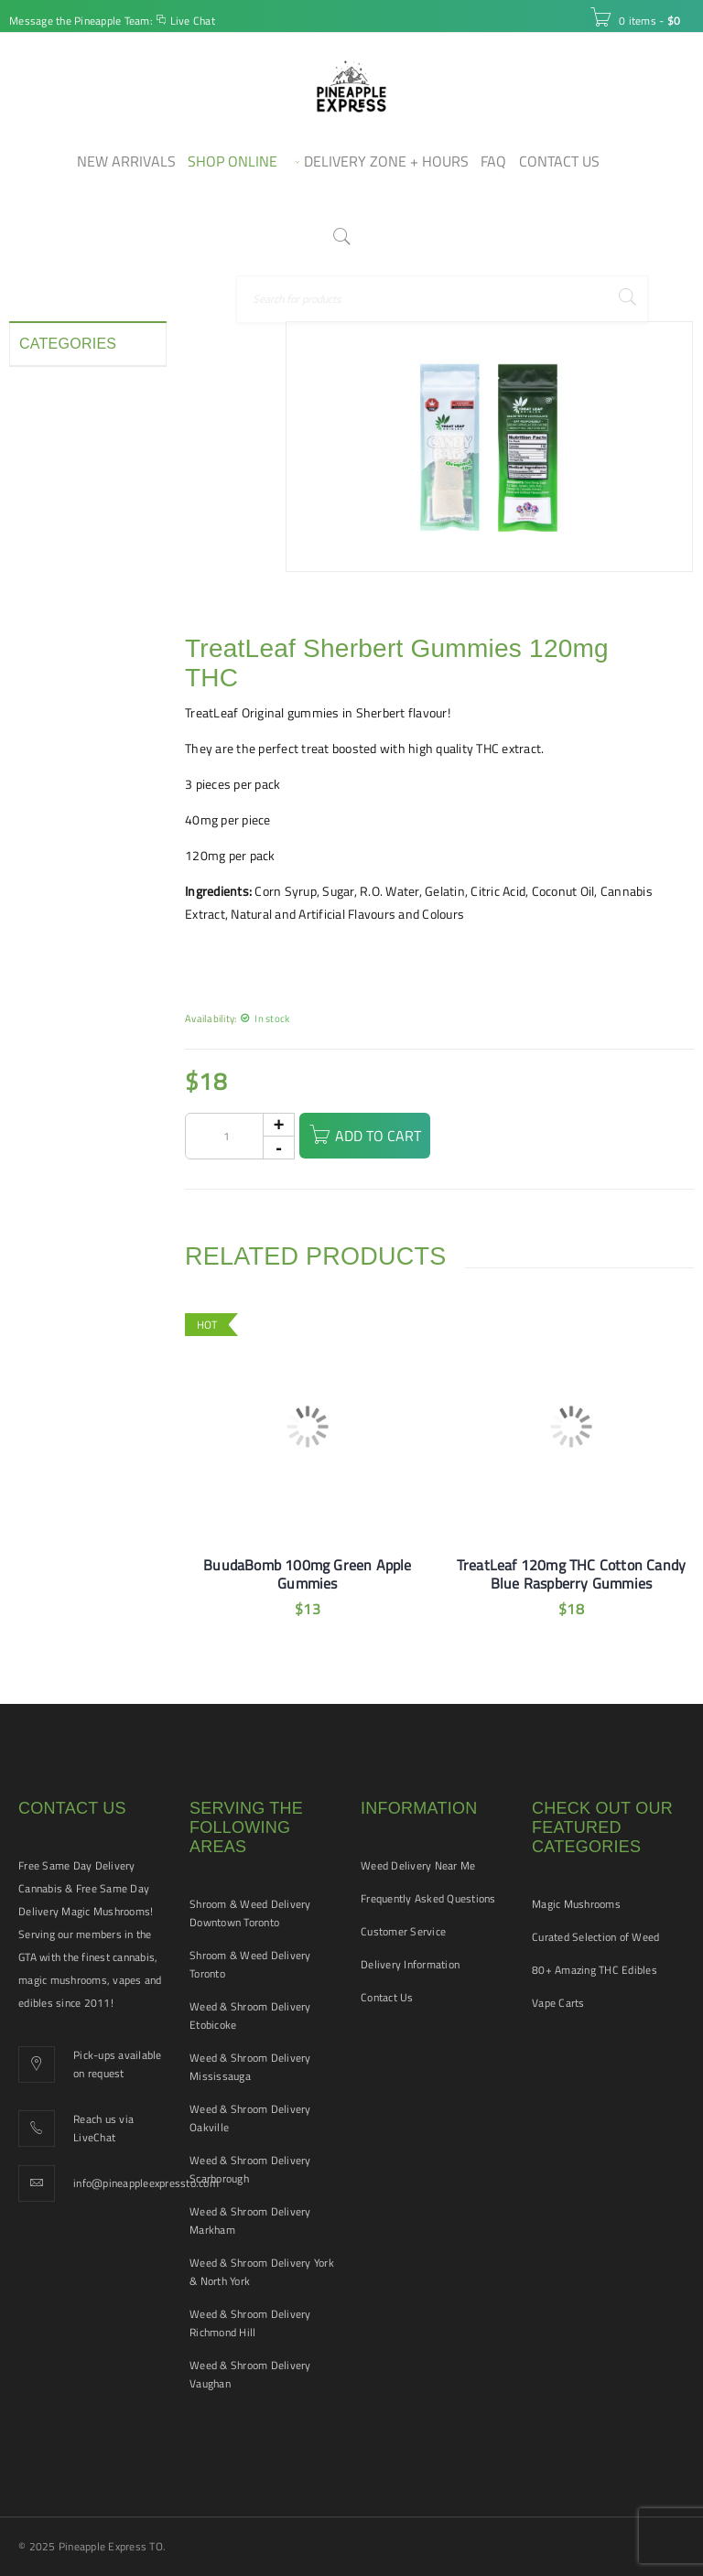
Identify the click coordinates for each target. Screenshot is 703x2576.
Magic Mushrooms (576, 1904)
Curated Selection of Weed (595, 1936)
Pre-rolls (43, 664)
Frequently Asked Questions (428, 1898)
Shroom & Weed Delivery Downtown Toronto (250, 1913)
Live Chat (192, 20)
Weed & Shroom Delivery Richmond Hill (250, 2323)
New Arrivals (55, 598)
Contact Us (387, 1997)
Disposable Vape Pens (65, 457)
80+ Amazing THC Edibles (594, 1969)
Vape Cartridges (63, 796)
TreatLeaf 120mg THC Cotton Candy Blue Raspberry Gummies (571, 1574)
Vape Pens (48, 829)
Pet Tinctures (56, 631)
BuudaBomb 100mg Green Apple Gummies (307, 1574)
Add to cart (391, 1136)
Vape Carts (558, 2002)
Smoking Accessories (78, 697)
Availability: (210, 1018)
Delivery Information (410, 1964)
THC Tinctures (58, 763)
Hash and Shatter (68, 532)
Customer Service (403, 1931)
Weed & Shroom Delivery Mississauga (250, 2067)
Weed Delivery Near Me (418, 1865)
